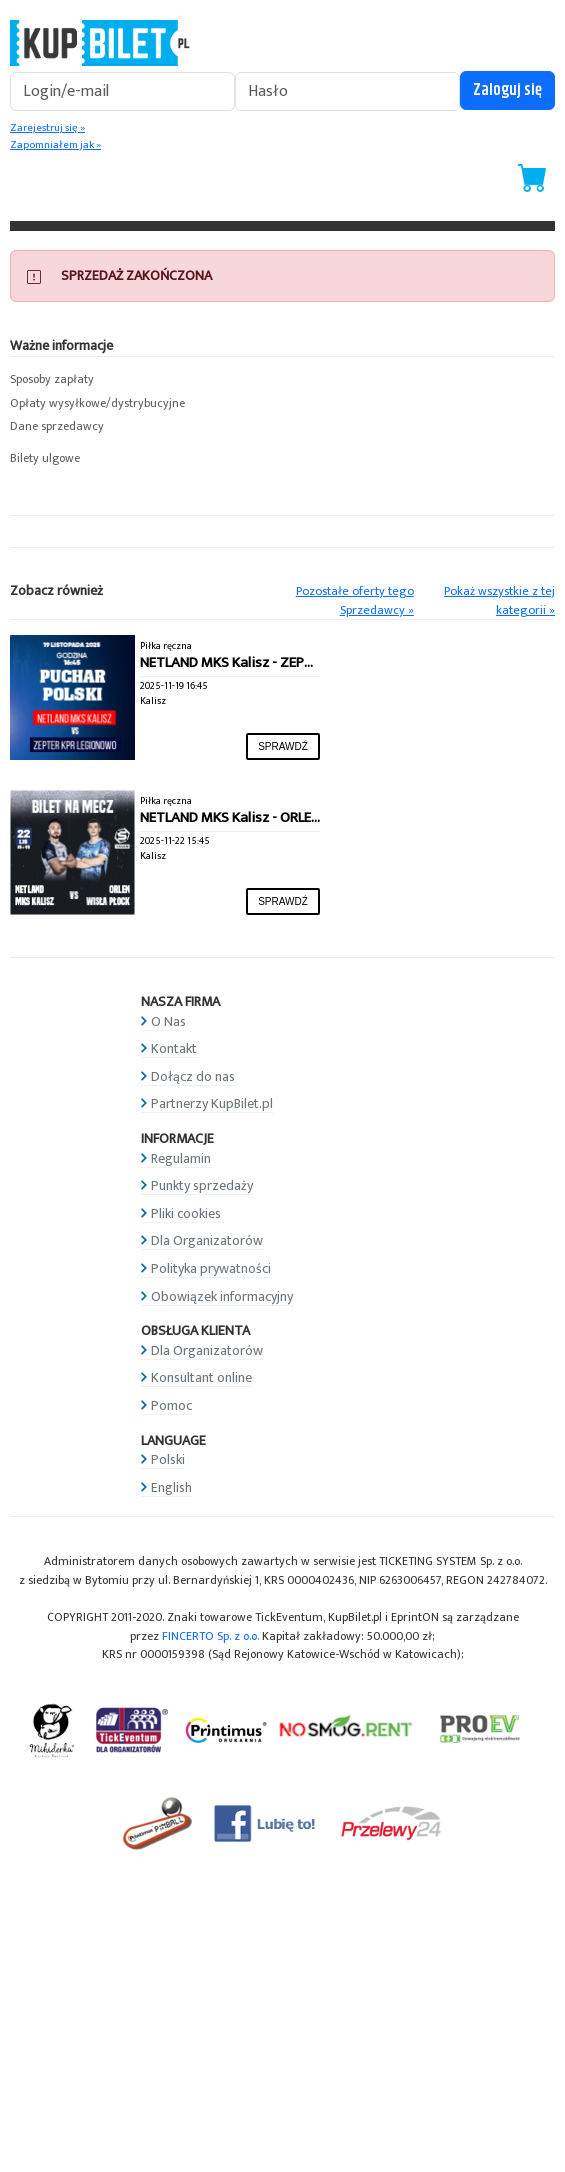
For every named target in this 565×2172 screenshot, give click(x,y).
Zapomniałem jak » (55, 145)
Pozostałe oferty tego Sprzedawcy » (355, 601)
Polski (168, 1459)
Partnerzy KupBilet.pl (212, 1103)
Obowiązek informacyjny (222, 1296)
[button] (282, 380)
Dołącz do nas (193, 1076)
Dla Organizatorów (207, 1240)
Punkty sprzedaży (202, 1185)
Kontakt (174, 1048)
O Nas (168, 1021)
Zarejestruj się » (47, 128)
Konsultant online (201, 1377)
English (171, 1487)
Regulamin (181, 1158)
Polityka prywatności (211, 1268)
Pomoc (171, 1405)
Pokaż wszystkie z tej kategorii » (499, 601)
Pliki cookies (186, 1213)
